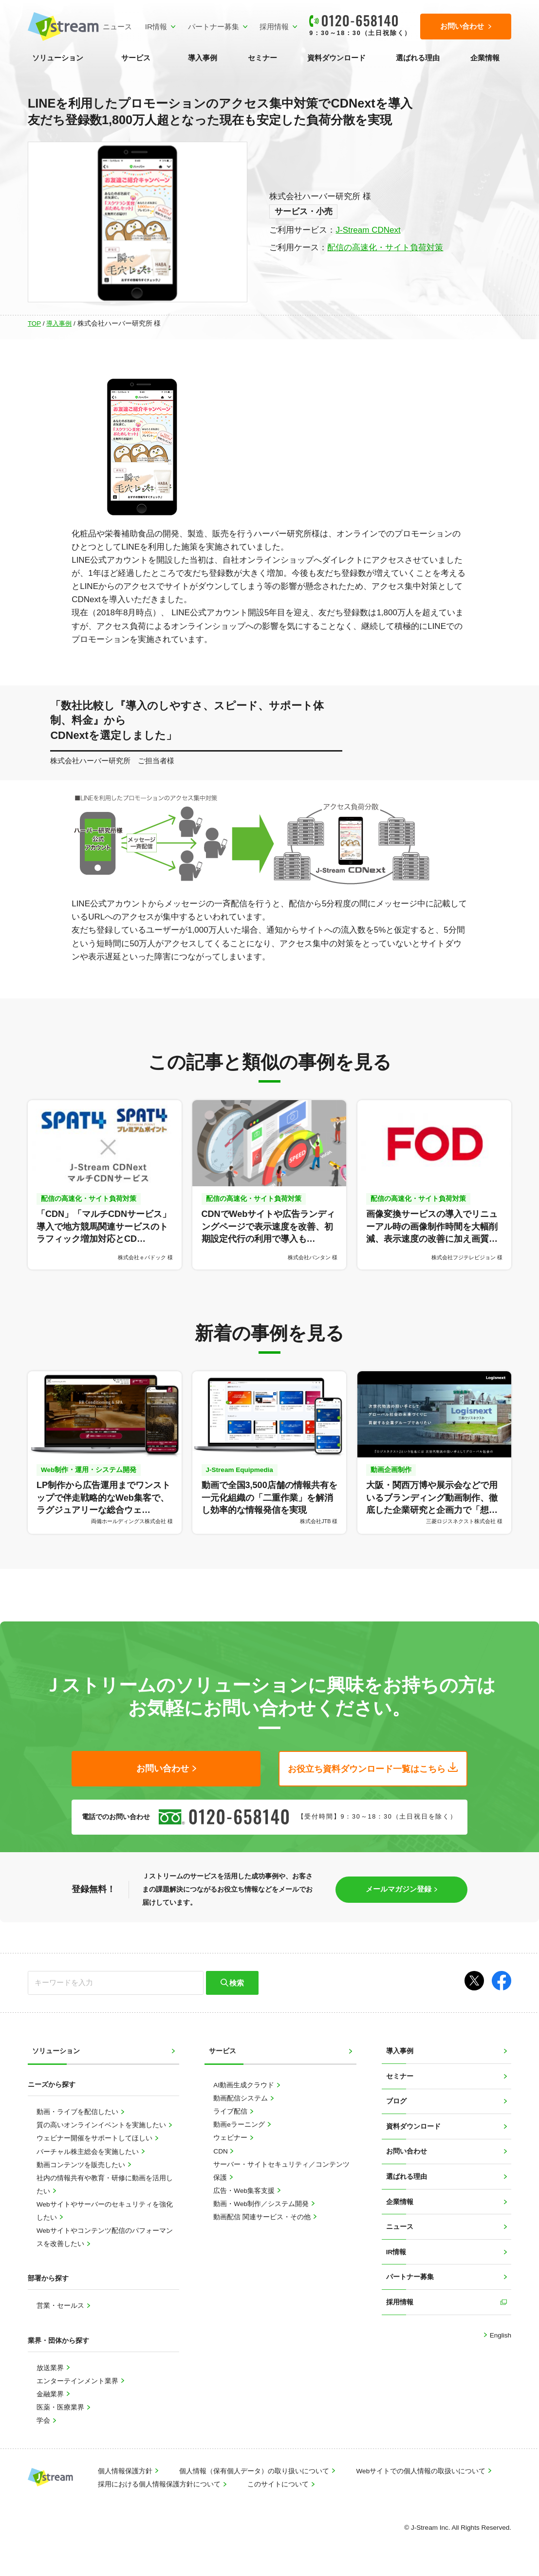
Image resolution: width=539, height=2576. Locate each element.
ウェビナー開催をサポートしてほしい (95, 2138)
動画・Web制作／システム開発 (261, 2203)
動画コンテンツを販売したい (82, 2164)
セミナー (262, 58)
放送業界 (51, 2367)
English (499, 2334)
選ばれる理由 (418, 58)
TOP (34, 323)
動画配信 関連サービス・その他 (263, 2216)
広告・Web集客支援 (244, 2190)
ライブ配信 (231, 2111)
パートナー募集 (213, 26)
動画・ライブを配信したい (78, 2112)
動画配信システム (241, 2098)
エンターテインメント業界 (78, 2380)
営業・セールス (61, 2305)
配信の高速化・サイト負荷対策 (385, 247)
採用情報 (274, 26)
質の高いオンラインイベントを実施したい (102, 2125)
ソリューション (57, 58)
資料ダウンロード (336, 58)
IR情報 (156, 26)
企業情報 (485, 58)
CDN (221, 2150)
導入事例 (202, 58)
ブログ (396, 2101)
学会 (44, 2420)
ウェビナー (231, 2137)
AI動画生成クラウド (244, 2085)
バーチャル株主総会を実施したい (89, 2151)
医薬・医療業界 (61, 2406)
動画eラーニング (239, 2124)
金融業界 (51, 2393)
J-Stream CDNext (367, 230)
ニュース (117, 26)
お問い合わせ (406, 2151)
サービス (135, 58)
